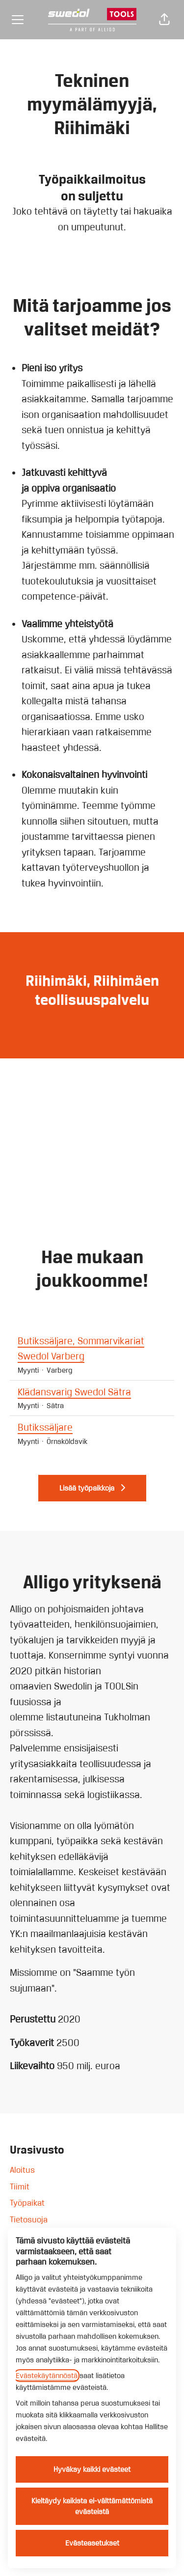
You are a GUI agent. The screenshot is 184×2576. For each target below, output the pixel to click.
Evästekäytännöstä (47, 2375)
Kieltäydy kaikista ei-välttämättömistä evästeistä (92, 2506)
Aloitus (22, 2170)
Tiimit (19, 2186)
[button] (164, 19)
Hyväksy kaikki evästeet (92, 2469)
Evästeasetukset (92, 2543)
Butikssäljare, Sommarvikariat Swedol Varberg (92, 1348)
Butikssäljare (92, 1428)
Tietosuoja (29, 2219)
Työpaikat (27, 2203)
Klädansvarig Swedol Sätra (92, 1392)
